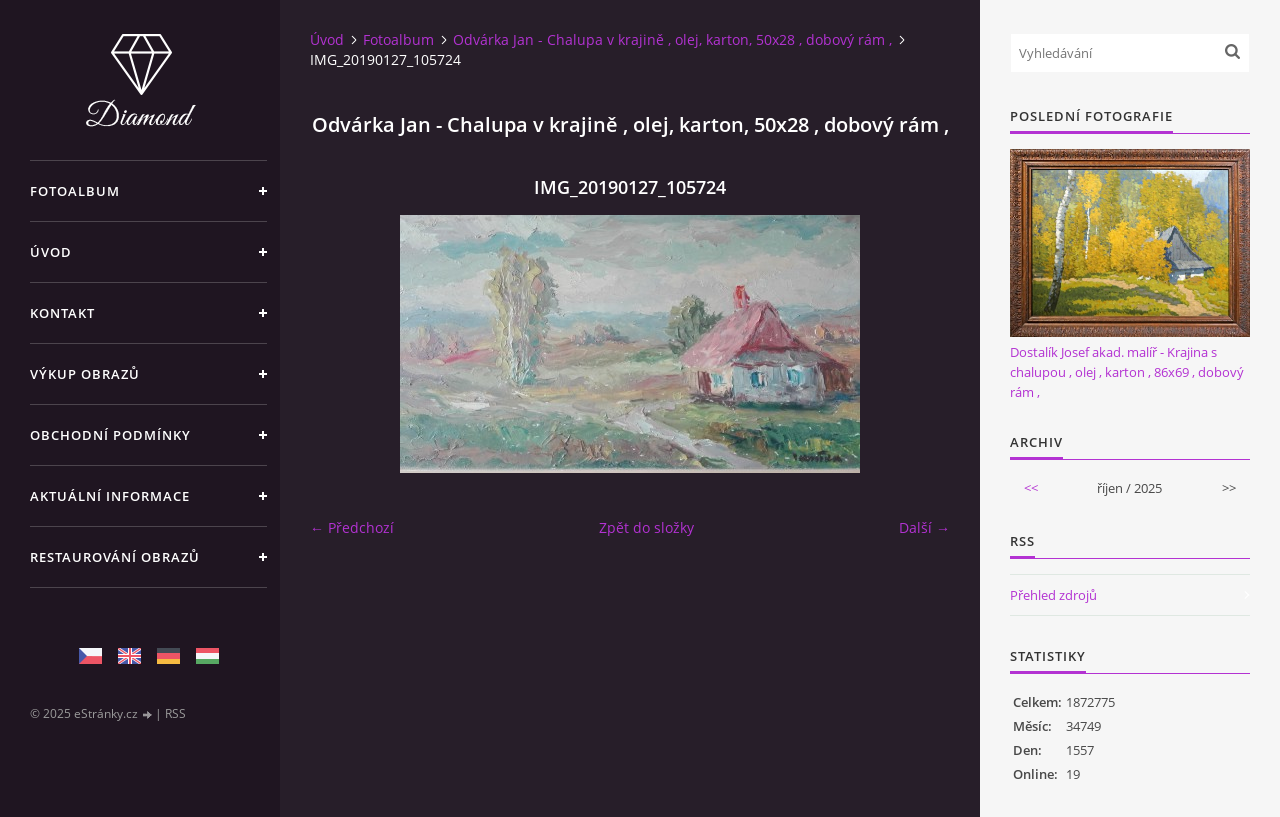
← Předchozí (352, 527)
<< (1031, 488)
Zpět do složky (646, 527)
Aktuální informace (110, 496)
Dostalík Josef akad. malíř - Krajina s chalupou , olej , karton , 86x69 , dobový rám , (1127, 372)
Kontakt (62, 313)
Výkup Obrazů (85, 374)
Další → (924, 527)
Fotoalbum (75, 191)
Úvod (51, 252)
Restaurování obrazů (115, 557)
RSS (175, 713)
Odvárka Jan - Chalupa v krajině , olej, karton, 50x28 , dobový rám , (672, 39)
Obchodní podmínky (110, 435)
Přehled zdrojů (1053, 595)
